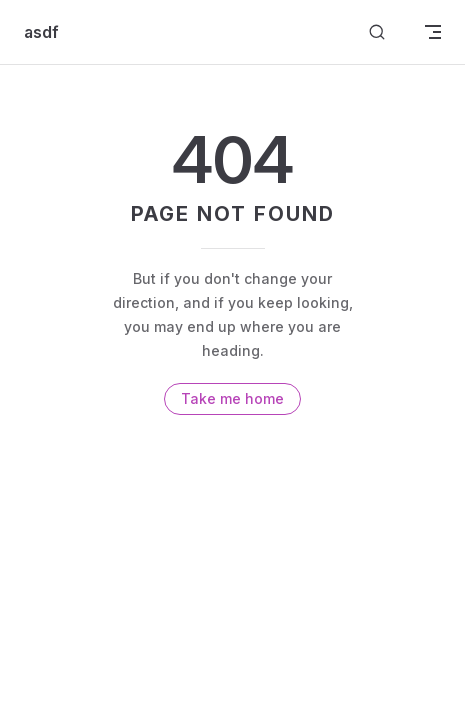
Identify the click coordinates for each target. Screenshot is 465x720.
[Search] (377, 32)
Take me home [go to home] (232, 398)
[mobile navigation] (433, 32)
